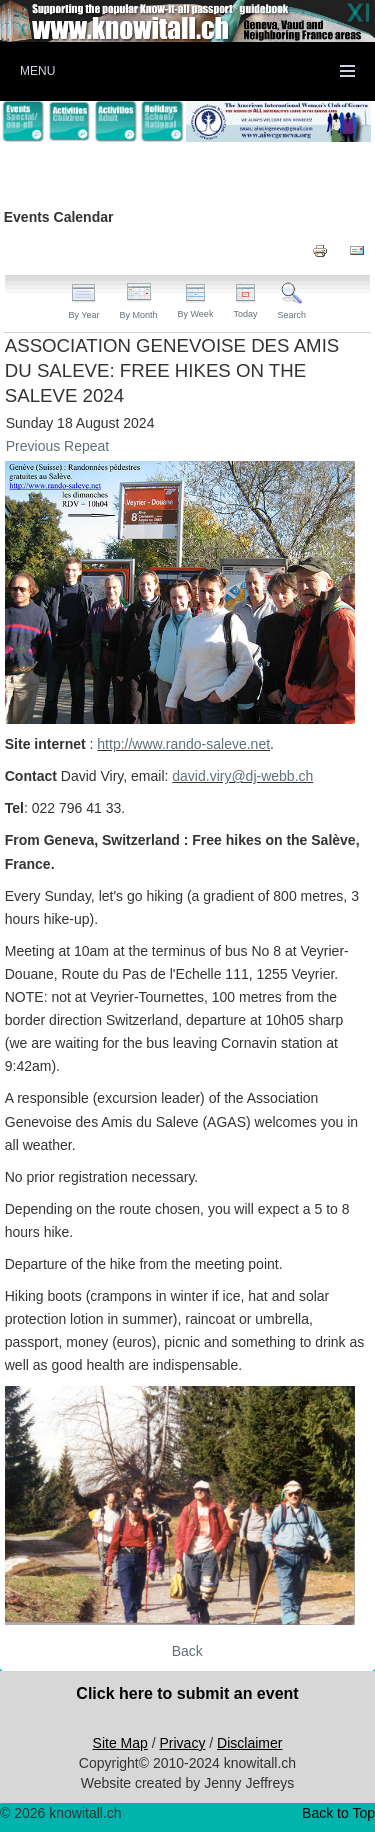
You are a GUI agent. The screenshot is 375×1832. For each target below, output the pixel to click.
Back (187, 1651)
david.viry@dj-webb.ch (242, 776)
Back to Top (338, 1813)
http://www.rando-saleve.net (183, 744)
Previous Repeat (58, 446)
